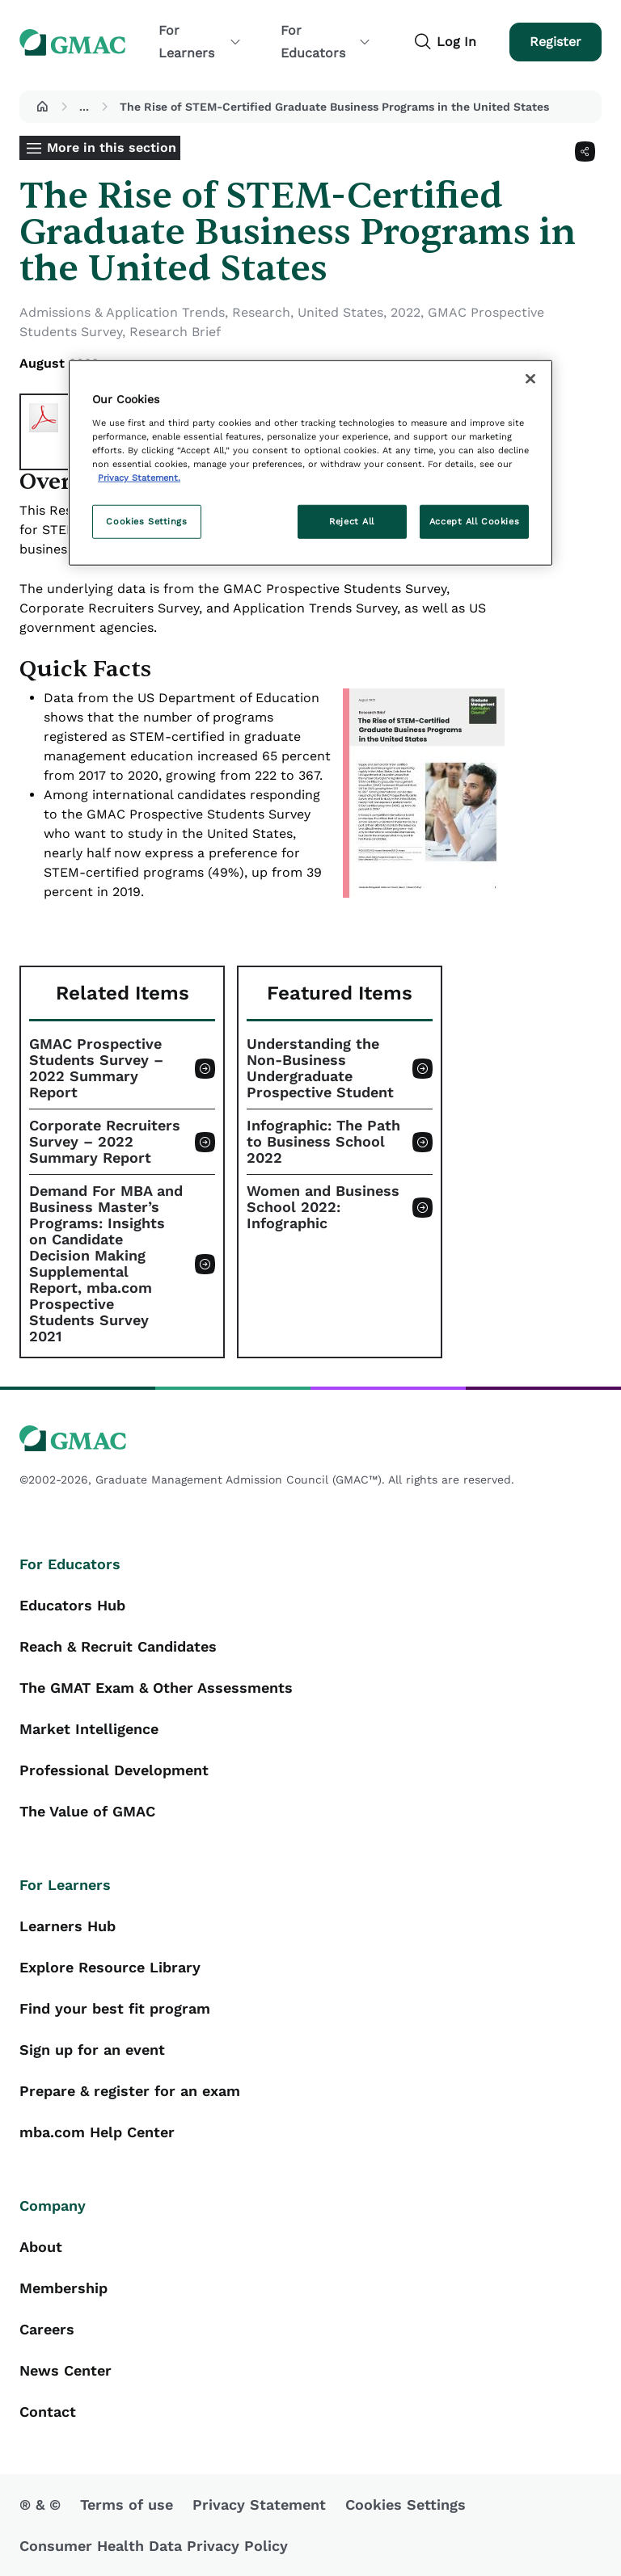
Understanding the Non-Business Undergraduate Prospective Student (320, 1068)
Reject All (351, 521)
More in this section (111, 147)
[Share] (585, 151)
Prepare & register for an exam (129, 2090)
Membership (63, 2287)
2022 (405, 312)
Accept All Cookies (474, 521)
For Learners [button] (200, 42)
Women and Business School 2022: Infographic (323, 1207)
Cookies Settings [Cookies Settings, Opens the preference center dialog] (146, 521)
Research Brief (175, 331)
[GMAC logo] (310, 1438)
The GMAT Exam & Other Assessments (156, 1687)
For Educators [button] (326, 42)
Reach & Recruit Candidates (118, 1646)
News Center (65, 2370)
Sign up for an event (92, 2049)
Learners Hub (67, 1925)
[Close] (530, 379)
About (40, 2246)
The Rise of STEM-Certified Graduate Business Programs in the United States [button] (334, 106)
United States (340, 312)
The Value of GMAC (87, 1811)
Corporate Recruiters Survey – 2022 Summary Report (104, 1142)
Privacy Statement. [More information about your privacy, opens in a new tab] (139, 477)
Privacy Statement (259, 2504)
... (84, 106)
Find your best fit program (114, 2008)
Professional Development (114, 1770)
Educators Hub (72, 1605)
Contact (47, 2411)
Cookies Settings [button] (405, 2504)
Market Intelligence (88, 1728)
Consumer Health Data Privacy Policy (153, 2545)
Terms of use (126, 2504)
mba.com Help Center (97, 2132)
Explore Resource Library (110, 1967)
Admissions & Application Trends (122, 312)
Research (261, 312)
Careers (46, 2329)
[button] (42, 106)
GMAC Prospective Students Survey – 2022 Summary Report (96, 1068)
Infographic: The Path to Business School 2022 (323, 1142)
